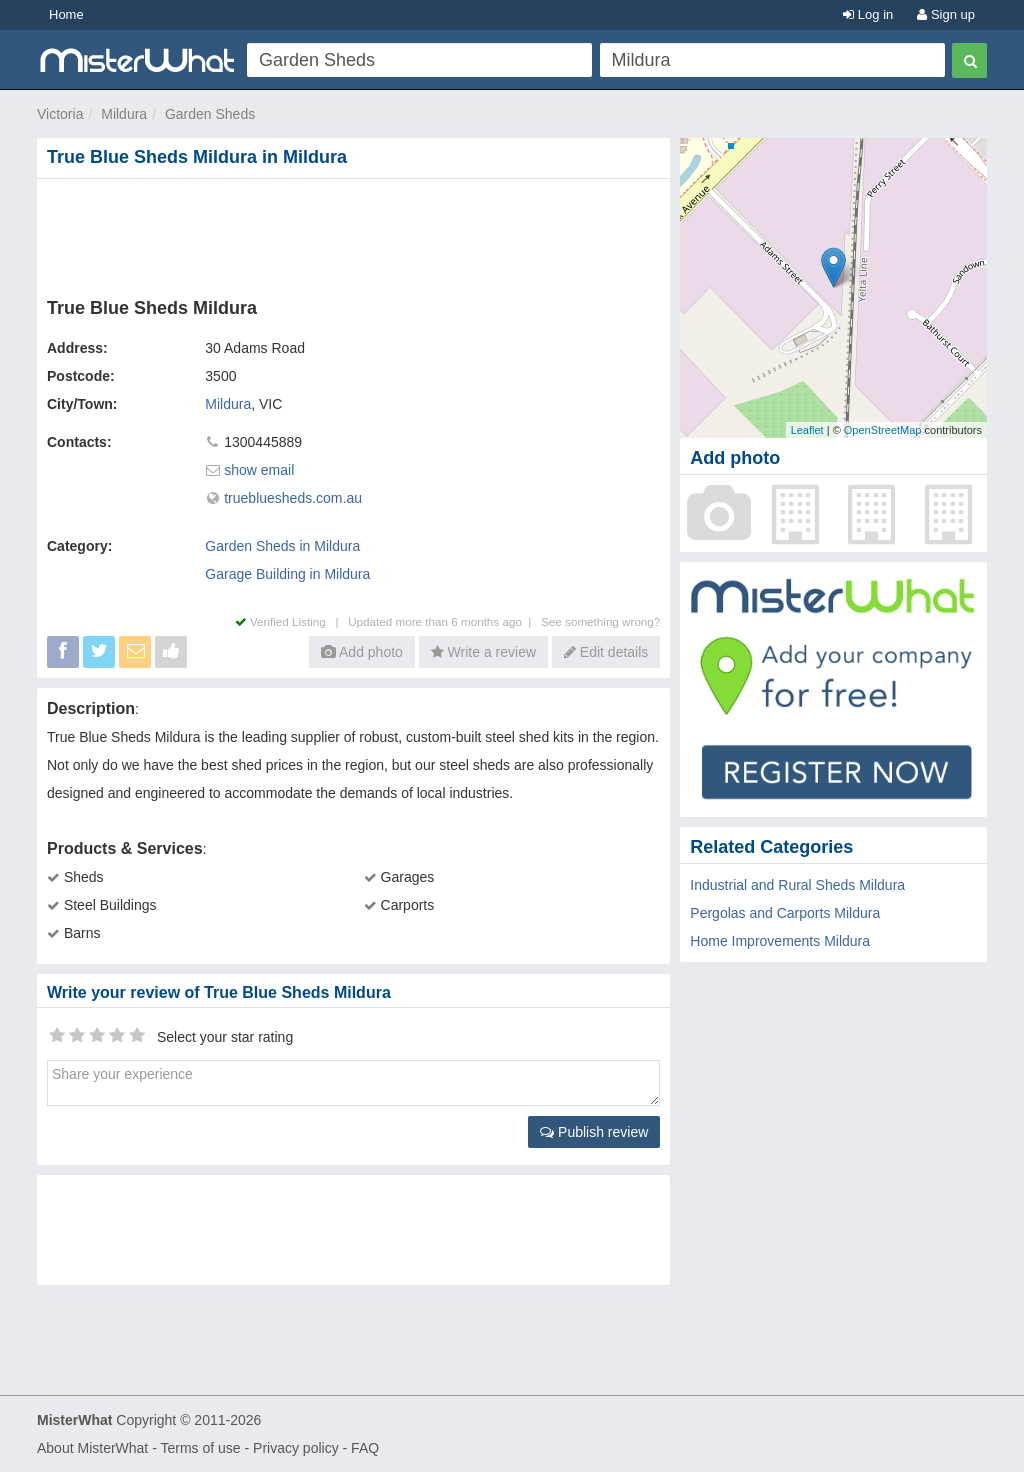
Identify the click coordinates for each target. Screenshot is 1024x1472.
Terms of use (200, 1448)
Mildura (124, 114)
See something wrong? (600, 621)
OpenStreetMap (883, 430)
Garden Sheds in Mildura (282, 546)
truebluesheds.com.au (293, 498)
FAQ (365, 1448)
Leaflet (807, 430)
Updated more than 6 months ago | (444, 621)
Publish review (594, 1132)
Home (66, 14)
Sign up (946, 14)
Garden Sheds (210, 114)
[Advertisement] (358, 234)
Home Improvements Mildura (780, 941)
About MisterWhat (92, 1448)
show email (259, 470)
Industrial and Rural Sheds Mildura (797, 885)
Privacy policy (296, 1448)
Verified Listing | (292, 621)
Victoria (60, 114)
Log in (868, 14)
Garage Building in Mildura (287, 574)
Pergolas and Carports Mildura (785, 913)
